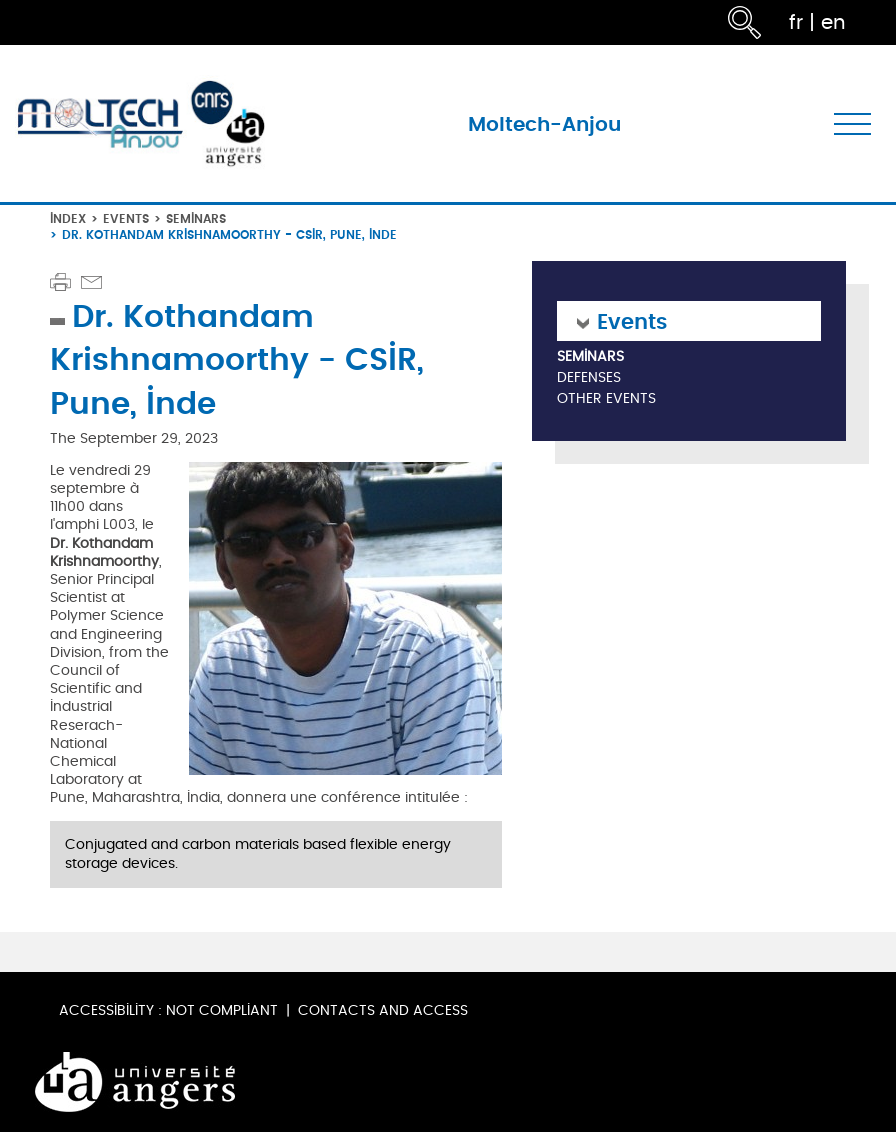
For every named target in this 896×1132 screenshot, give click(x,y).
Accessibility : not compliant (168, 1010)
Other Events (606, 399)
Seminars (196, 218)
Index (68, 218)
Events (126, 218)
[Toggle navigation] (852, 123)
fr (796, 22)
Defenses (589, 378)
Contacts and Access (383, 1010)
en (833, 22)
